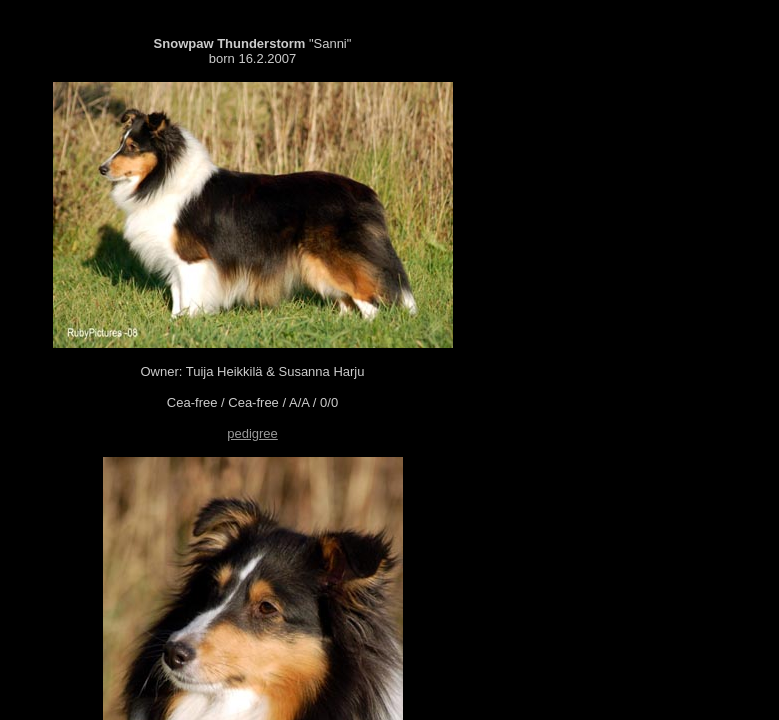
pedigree (252, 433)
